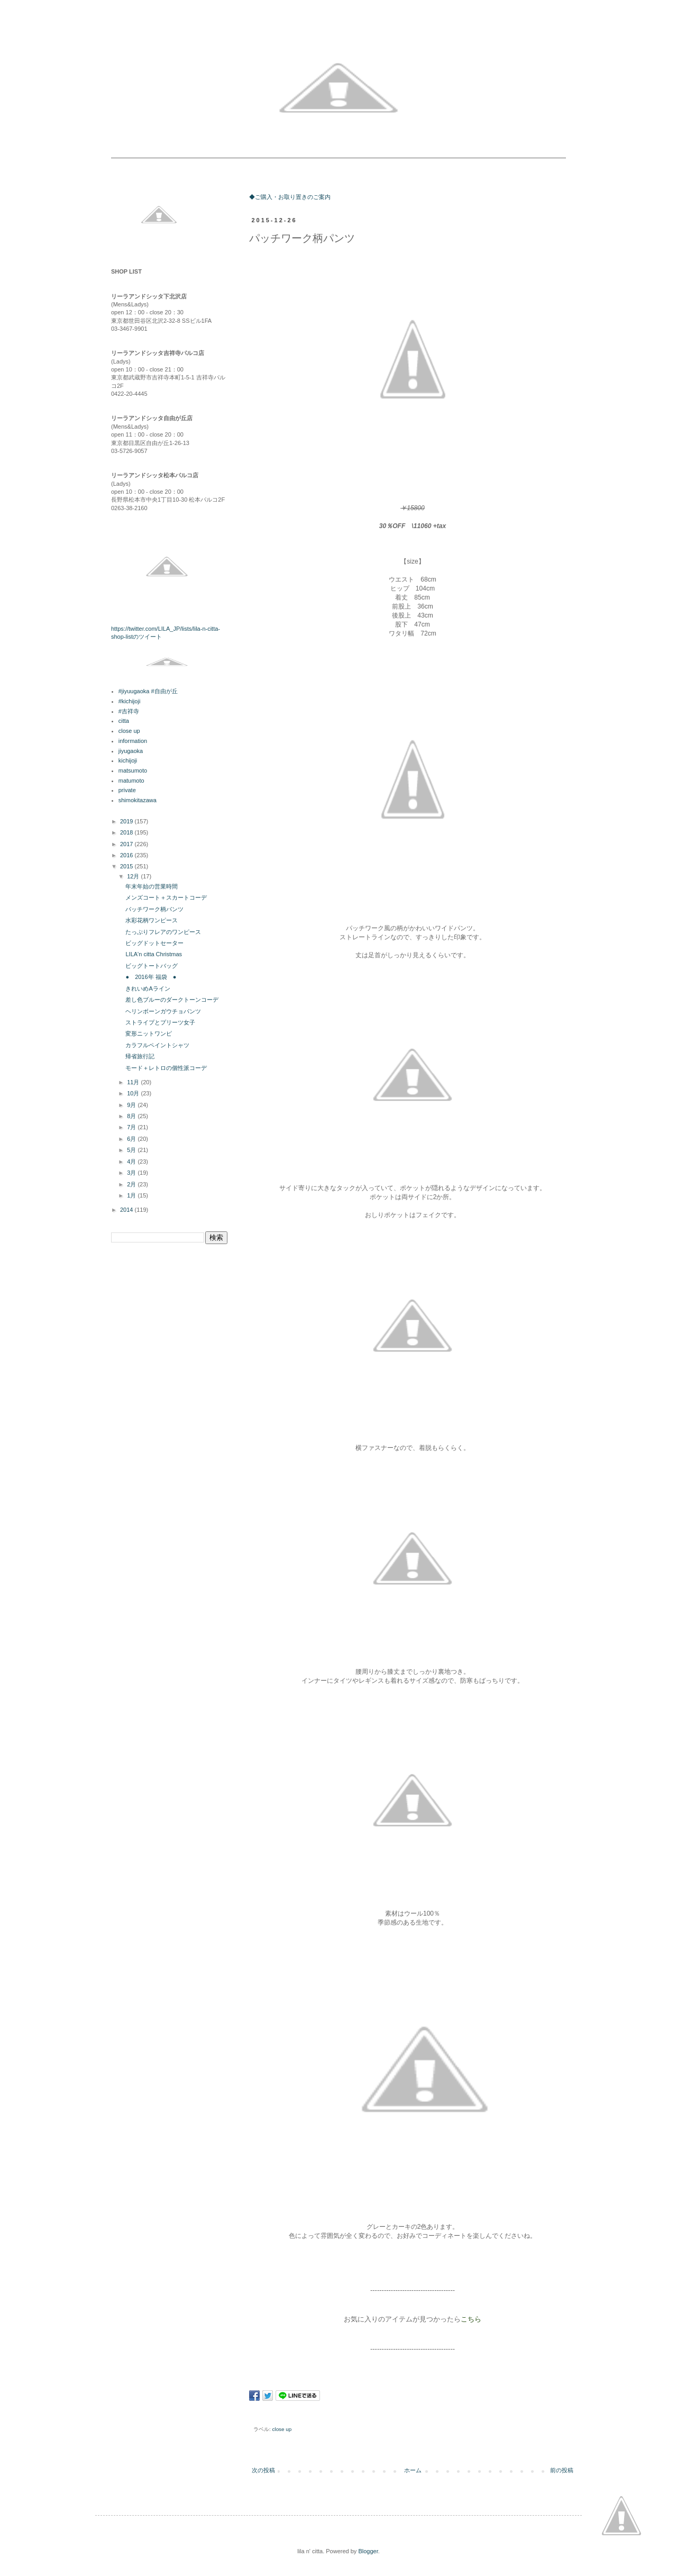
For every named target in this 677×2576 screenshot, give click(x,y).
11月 (134, 1082)
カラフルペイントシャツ (157, 1045)
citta (123, 721)
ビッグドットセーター (154, 943)
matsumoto (132, 770)
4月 (132, 1161)
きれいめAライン (147, 988)
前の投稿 (561, 2470)
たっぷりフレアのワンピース (163, 932)
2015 (127, 866)
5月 (132, 1150)
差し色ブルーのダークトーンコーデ (171, 999)
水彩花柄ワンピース (151, 920)
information (132, 741)
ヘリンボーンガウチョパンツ (163, 1011)
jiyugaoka (130, 751)
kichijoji (127, 760)
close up (282, 2429)
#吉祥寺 (128, 711)
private (127, 790)
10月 (134, 1093)
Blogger (368, 2551)
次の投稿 (263, 2470)
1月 (132, 1195)
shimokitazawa (137, 800)
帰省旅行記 (139, 1056)
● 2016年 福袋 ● (150, 977)
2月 (132, 1184)
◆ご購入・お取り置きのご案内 (290, 197)
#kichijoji (129, 701)
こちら (471, 2319)
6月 (132, 1139)
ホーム (413, 2470)
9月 (132, 1105)
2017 (127, 844)
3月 (132, 1172)
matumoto (131, 780)
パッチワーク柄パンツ (154, 909)
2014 (127, 1210)
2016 (127, 855)
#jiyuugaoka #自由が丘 (148, 691)
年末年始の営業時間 (151, 886)
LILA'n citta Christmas (153, 954)
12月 (134, 876)
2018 (127, 832)
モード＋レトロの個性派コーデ (166, 1068)
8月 (132, 1116)
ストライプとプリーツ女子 (160, 1022)
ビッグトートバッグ (151, 966)
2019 (127, 821)
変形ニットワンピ (148, 1033)
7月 (132, 1127)
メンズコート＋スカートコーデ (166, 897)
